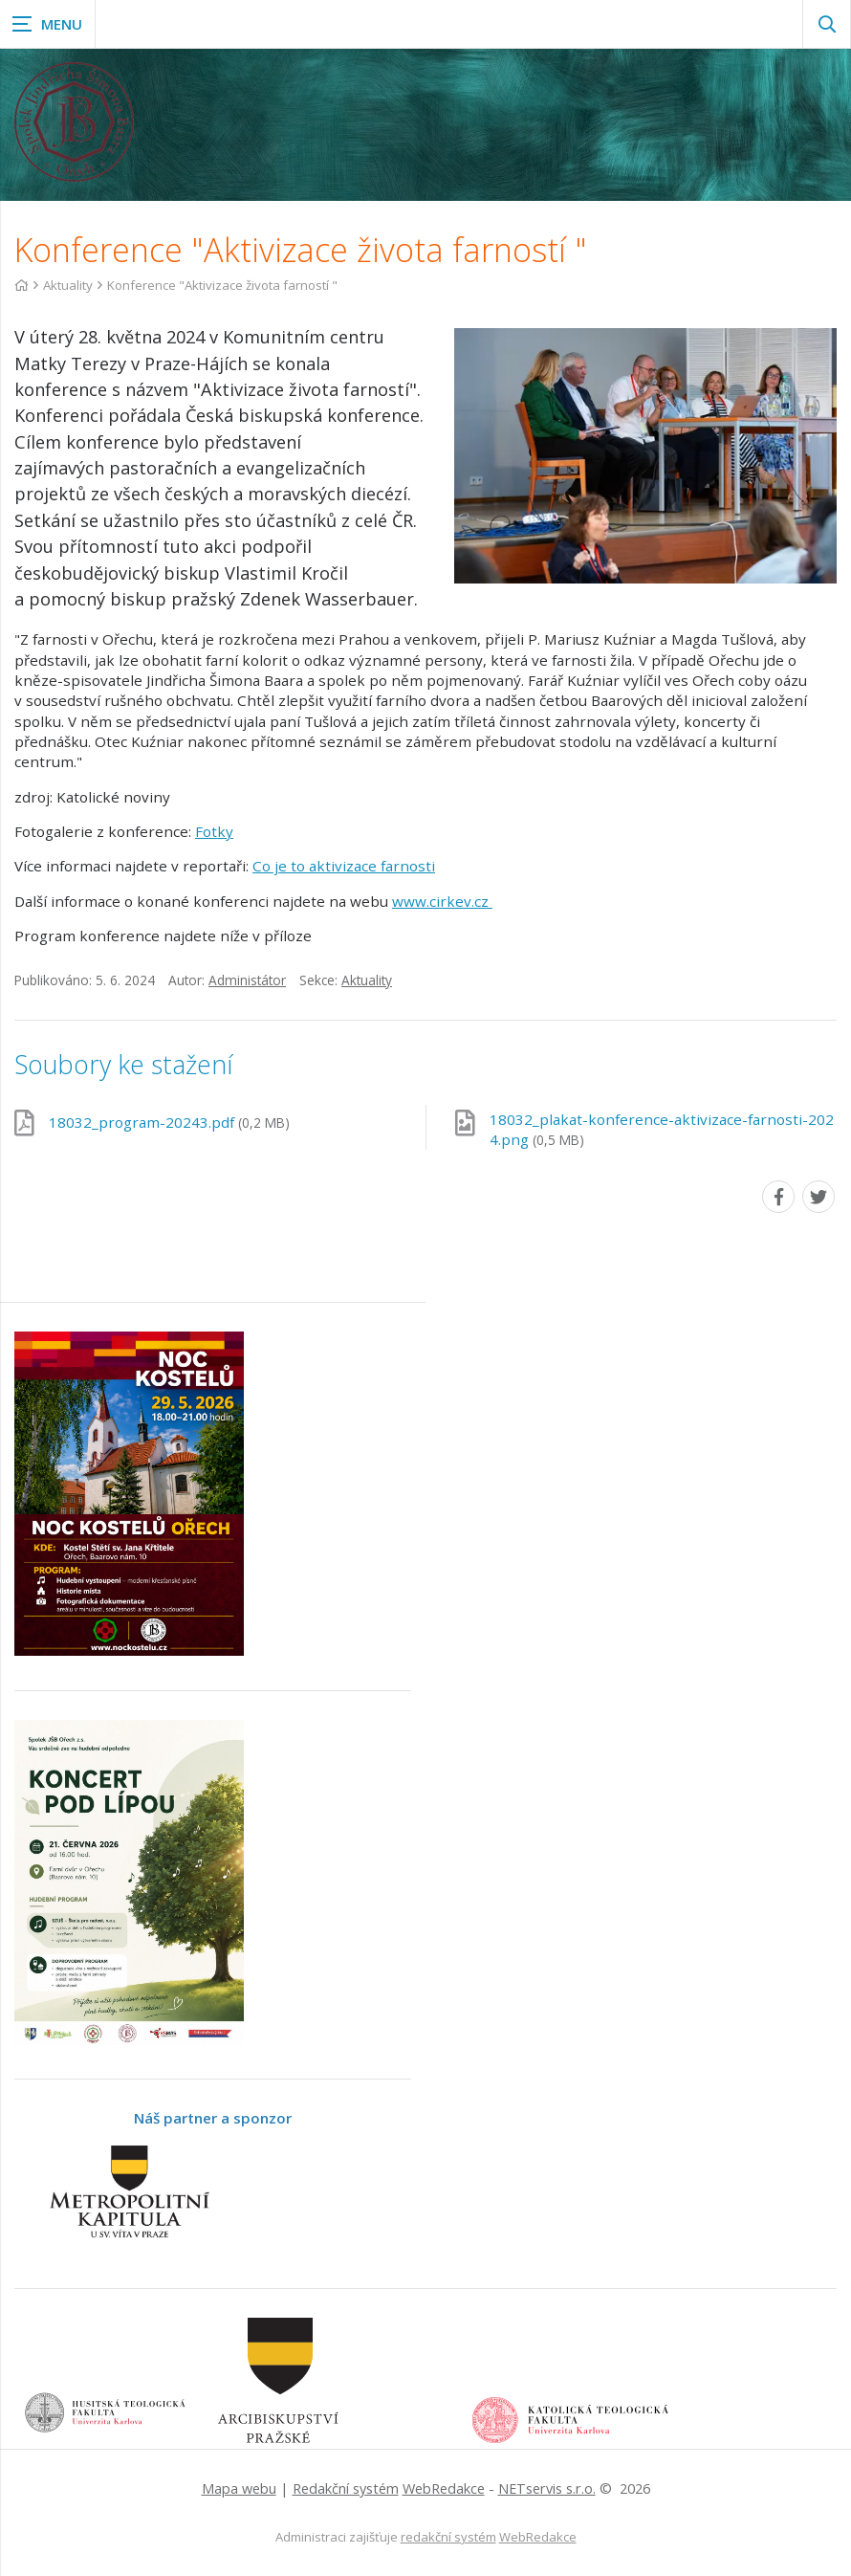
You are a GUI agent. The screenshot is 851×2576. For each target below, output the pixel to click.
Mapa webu (239, 2488)
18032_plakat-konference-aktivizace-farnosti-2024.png (662, 1129)
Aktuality (68, 285)
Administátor (247, 980)
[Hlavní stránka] (21, 285)
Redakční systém (346, 2488)
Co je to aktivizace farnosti (343, 865)
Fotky (214, 831)
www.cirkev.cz (442, 901)
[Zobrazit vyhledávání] (826, 24)
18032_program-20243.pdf (169, 1122)
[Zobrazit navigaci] (48, 24)
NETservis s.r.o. (547, 2488)
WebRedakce (444, 2488)
